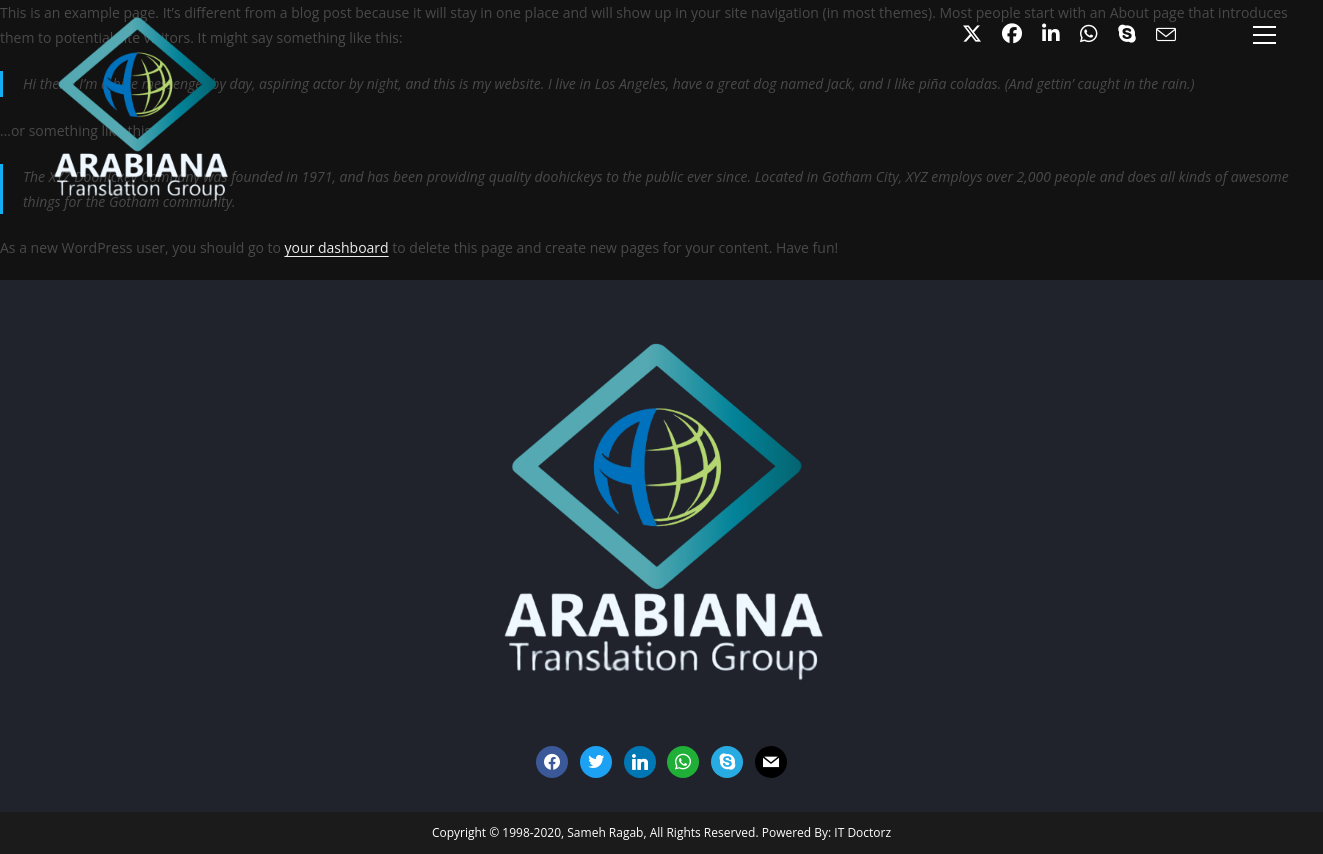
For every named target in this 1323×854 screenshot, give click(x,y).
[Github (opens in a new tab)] (1089, 34)
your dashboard (337, 247)
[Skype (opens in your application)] (1127, 34)
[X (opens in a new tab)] (972, 34)
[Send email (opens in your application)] (1161, 35)
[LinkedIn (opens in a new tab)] (1051, 34)
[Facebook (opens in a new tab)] (1012, 34)
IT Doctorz (862, 832)
